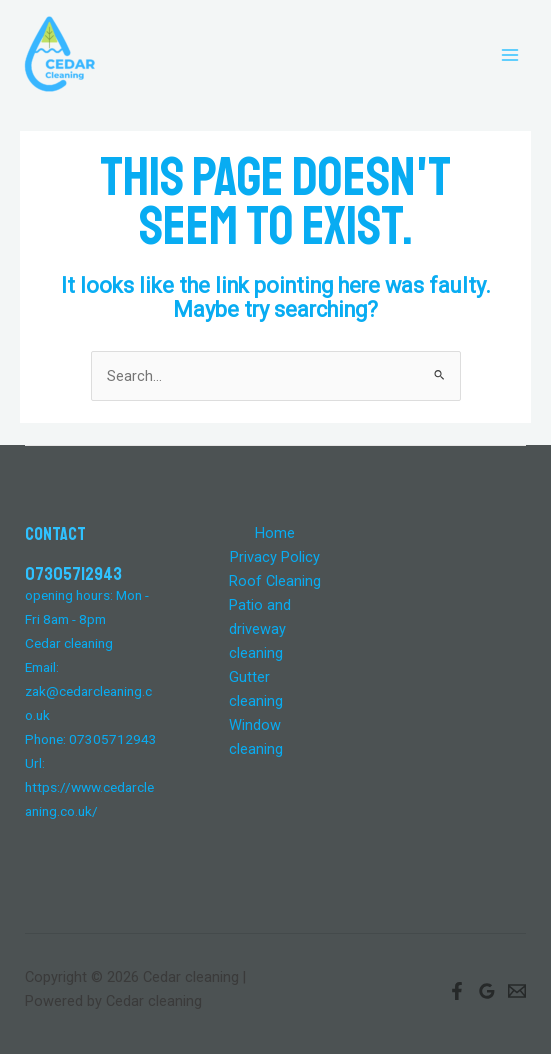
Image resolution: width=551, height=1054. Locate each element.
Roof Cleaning (275, 581)
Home (275, 533)
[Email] (517, 991)
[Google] (487, 991)
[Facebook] (457, 991)
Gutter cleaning (256, 689)
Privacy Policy (275, 557)
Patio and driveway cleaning (260, 629)
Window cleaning (256, 737)
